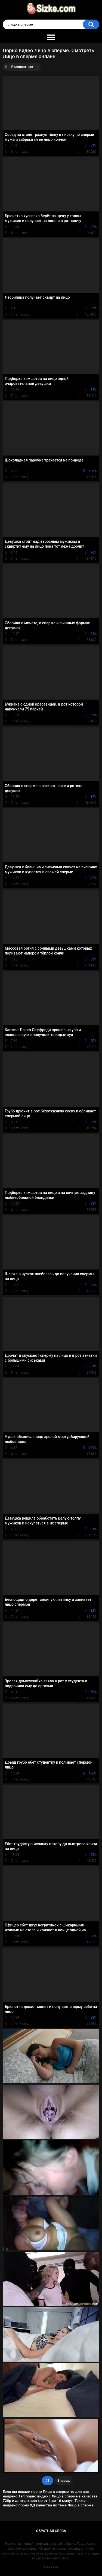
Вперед (63, 2480)
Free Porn (51, 2567)
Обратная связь (51, 2531)
